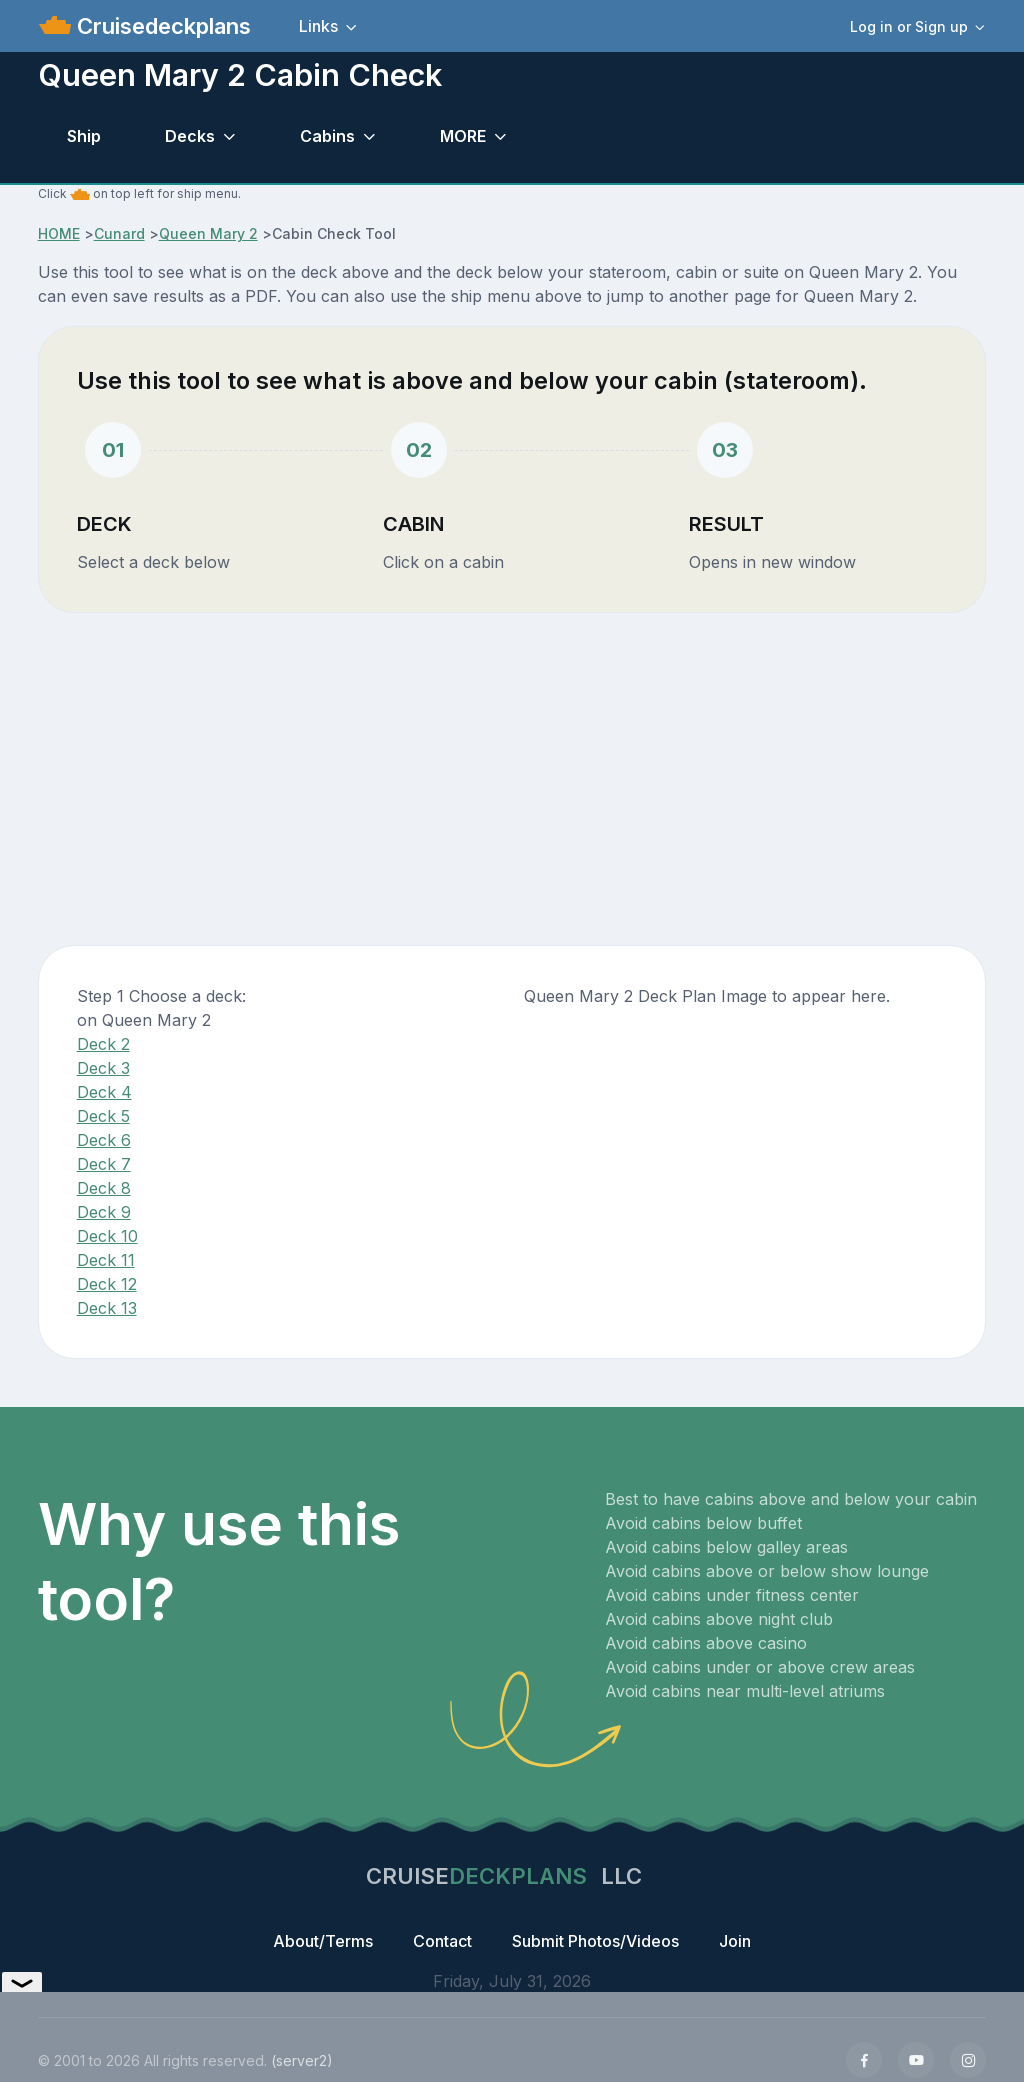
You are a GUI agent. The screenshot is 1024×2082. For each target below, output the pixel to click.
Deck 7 (104, 1164)
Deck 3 (103, 1068)
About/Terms (323, 1941)
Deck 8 (104, 1188)
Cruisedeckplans (161, 26)
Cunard (119, 233)
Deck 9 (104, 1212)
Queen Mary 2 (208, 233)
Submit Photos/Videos (595, 1941)
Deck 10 (107, 1236)
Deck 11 (106, 1260)
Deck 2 (103, 1044)
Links (318, 26)
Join (735, 1941)
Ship (84, 136)
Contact (442, 1941)
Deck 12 (107, 1284)
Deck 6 (104, 1140)
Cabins (327, 136)
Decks (190, 136)
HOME (59, 233)
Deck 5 (103, 1116)
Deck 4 (104, 1092)
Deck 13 (107, 1308)
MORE (463, 136)
